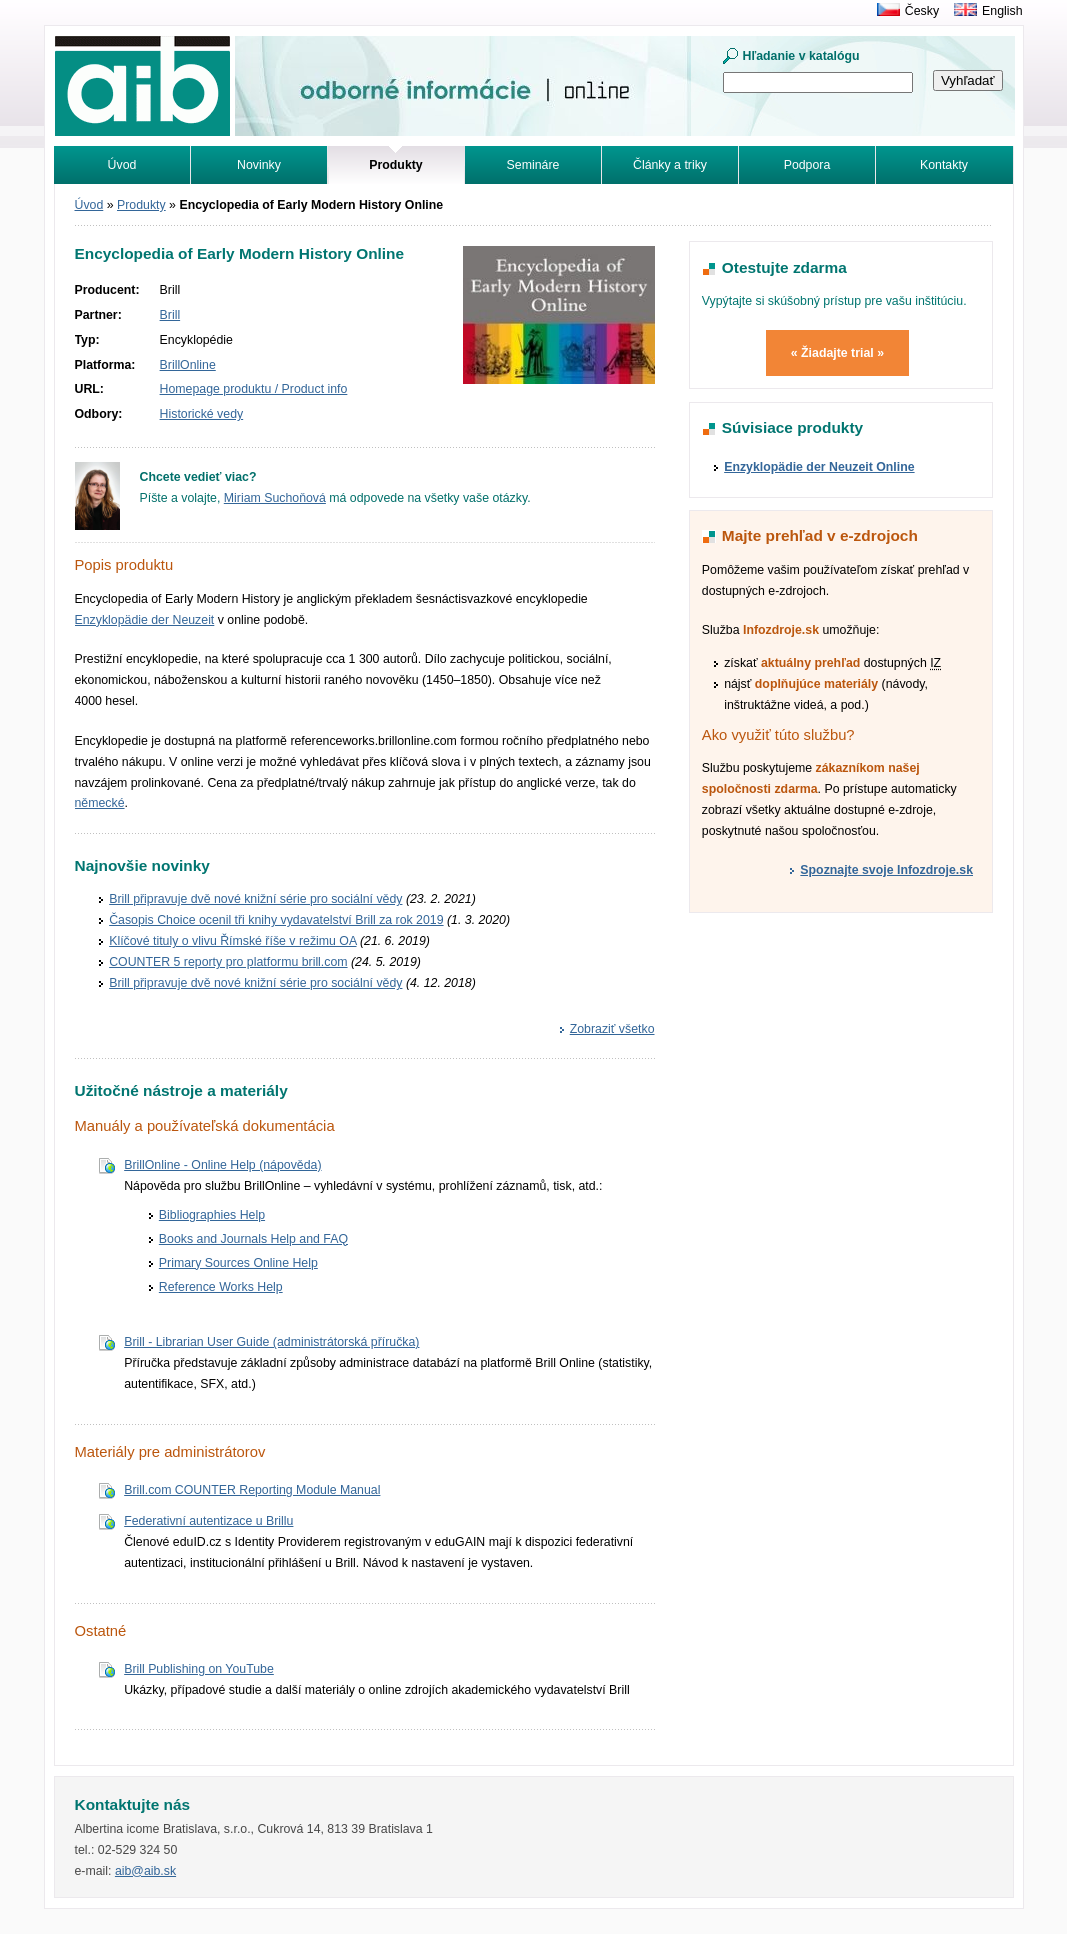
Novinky (259, 165)
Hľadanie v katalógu (801, 56)
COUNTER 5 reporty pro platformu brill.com (228, 962)
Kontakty (944, 165)
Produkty (141, 205)
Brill (170, 315)
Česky (922, 11)
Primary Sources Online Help (238, 1263)
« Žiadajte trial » (837, 353)
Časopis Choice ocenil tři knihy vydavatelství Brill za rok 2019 (276, 920)
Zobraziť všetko (612, 1029)
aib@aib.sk (145, 1871)
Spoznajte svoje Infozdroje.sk (886, 870)
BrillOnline (188, 365)
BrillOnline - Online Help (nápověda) (222, 1165)
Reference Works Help (221, 1287)
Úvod (122, 165)
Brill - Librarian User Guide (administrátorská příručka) (271, 1342)
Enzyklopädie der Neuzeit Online (819, 467)
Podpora (807, 165)
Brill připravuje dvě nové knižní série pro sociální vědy (255, 899)
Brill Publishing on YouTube (199, 1669)
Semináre (533, 165)
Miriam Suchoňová (275, 498)
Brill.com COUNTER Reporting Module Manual (252, 1490)
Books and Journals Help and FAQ (253, 1239)
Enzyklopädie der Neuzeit (145, 620)
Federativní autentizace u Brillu (208, 1521)
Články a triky (670, 165)
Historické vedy (202, 414)
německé (100, 803)
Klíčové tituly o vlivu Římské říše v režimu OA (232, 941)
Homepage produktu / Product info (254, 389)
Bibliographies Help (212, 1215)
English (1002, 11)
